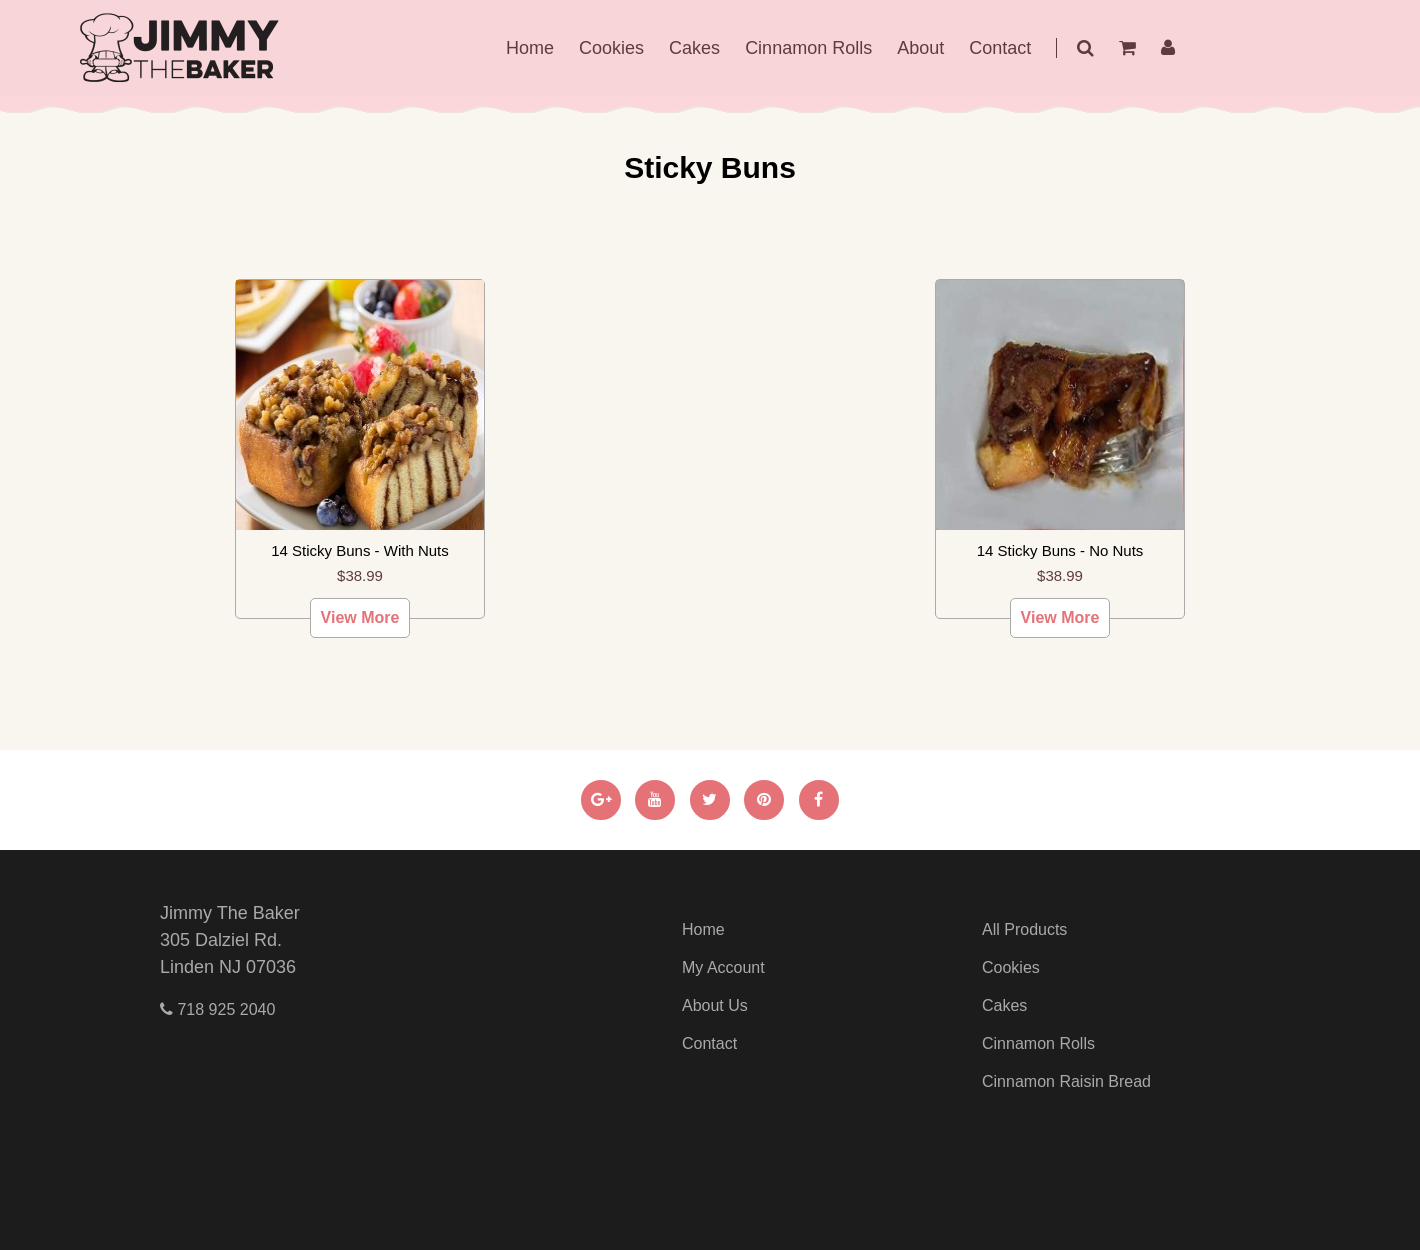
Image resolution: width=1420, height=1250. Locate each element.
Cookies (611, 48)
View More (360, 617)
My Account (723, 967)
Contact (1000, 48)
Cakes (694, 48)
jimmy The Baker (180, 48)
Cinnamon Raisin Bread (1066, 1081)
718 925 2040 (217, 1009)
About (920, 48)
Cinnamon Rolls (808, 48)
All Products (1024, 929)
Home (530, 48)
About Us (715, 1005)
